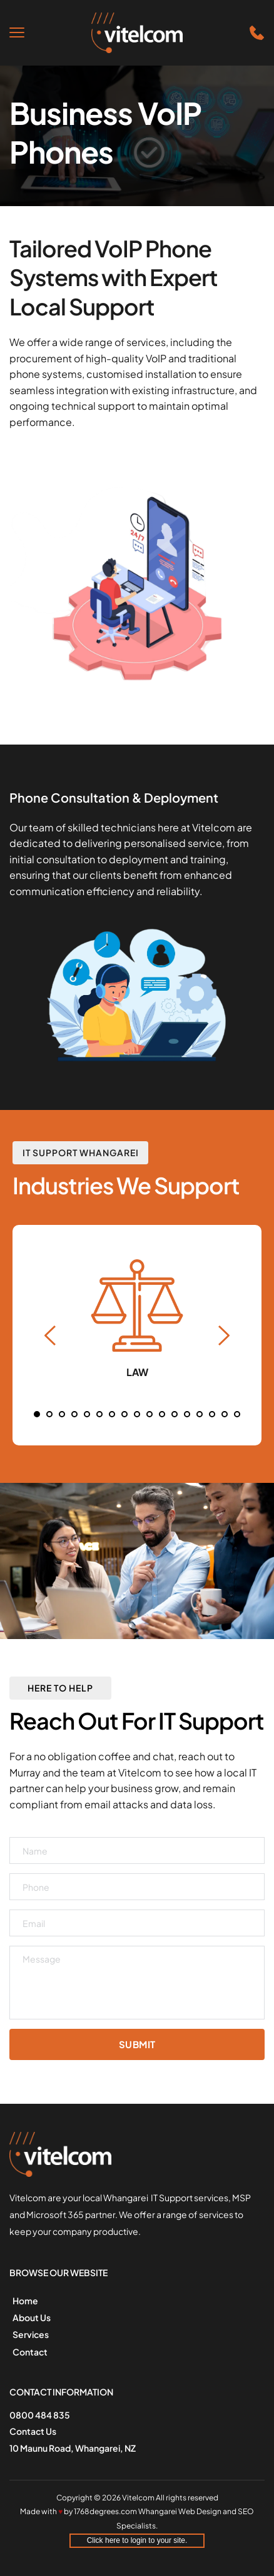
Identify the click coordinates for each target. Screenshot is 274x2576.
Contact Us (32, 2431)
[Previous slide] (51, 1335)
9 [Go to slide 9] (137, 1414)
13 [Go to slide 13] (187, 1414)
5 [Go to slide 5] (87, 1414)
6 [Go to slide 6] (99, 1414)
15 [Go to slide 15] (212, 1414)
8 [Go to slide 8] (124, 1414)
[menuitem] (51, 2300)
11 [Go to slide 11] (162, 1414)
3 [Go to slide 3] (62, 1414)
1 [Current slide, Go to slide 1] (37, 1414)
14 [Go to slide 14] (199, 1414)
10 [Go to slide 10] (149, 1414)
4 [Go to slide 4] (74, 1414)
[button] (16, 32)
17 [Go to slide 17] (237, 1414)
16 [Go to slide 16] (224, 1414)
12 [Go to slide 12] (174, 1414)
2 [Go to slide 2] (49, 1414)
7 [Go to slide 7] (112, 1414)
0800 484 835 (39, 2414)
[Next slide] (223, 1335)
